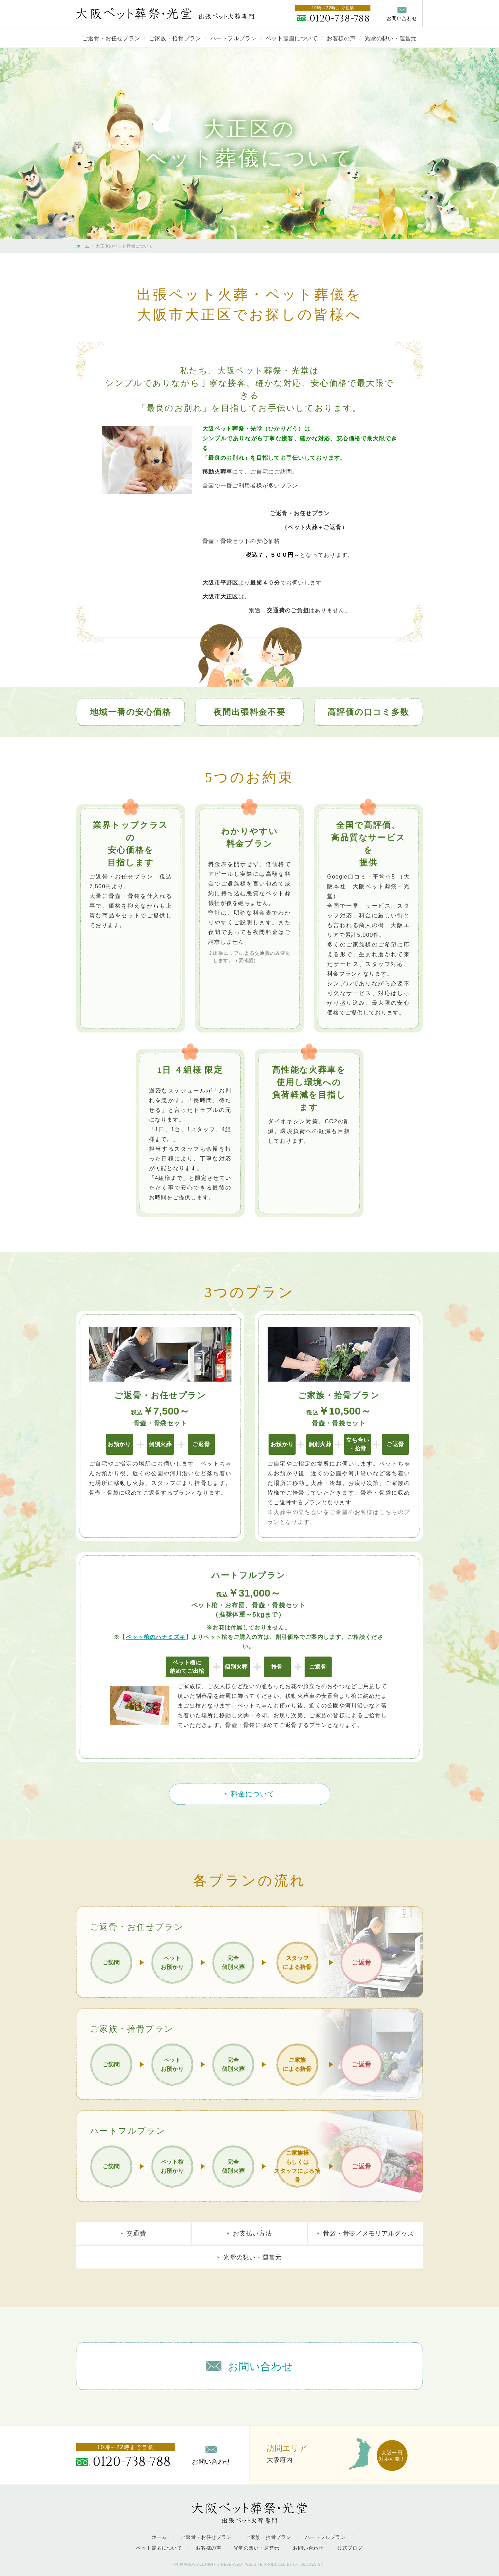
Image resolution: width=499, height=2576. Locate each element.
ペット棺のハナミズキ (156, 1637)
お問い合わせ (308, 2548)
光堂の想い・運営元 (391, 38)
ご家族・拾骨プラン (175, 38)
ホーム (82, 246)
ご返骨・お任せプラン (111, 38)
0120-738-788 (339, 18)
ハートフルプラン (233, 38)
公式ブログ (350, 2548)
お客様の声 (341, 38)
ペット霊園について (291, 38)
